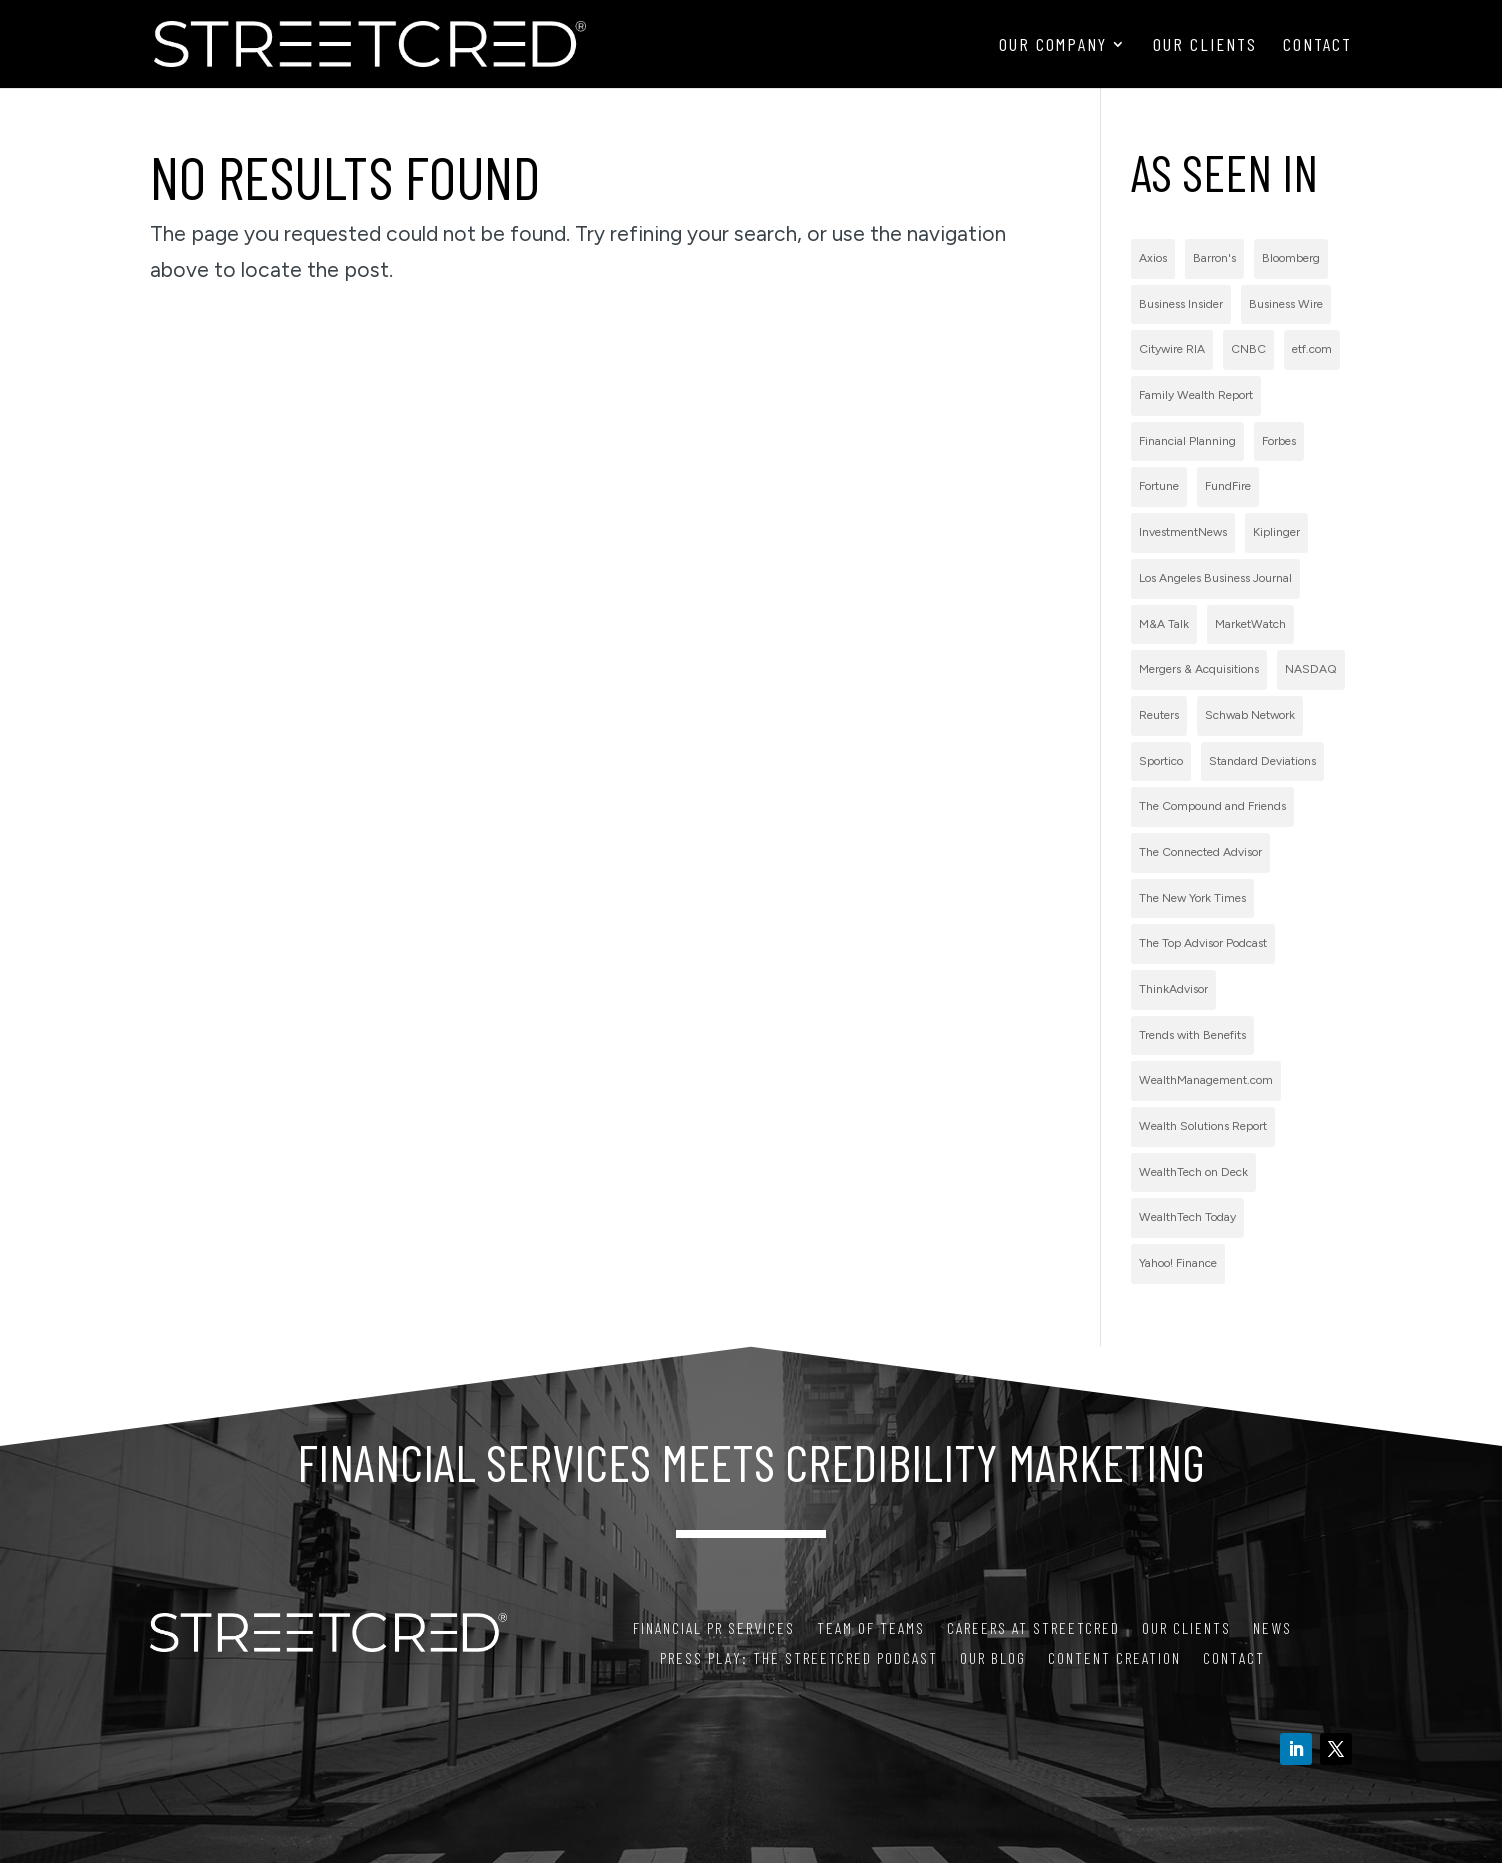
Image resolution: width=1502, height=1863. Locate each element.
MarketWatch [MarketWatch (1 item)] (1250, 624)
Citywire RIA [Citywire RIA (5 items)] (1172, 349)
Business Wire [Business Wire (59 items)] (1286, 304)
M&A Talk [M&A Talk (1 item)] (1164, 624)
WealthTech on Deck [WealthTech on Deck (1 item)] (1193, 1172)
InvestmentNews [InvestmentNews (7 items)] (1183, 532)
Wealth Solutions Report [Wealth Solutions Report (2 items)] (1203, 1126)
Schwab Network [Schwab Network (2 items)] (1250, 715)
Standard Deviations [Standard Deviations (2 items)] (1262, 761)
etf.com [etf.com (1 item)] (1312, 349)
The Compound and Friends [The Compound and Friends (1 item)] (1212, 806)
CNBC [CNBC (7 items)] (1248, 349)
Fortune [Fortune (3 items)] (1159, 486)
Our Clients (1205, 46)
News (1272, 1629)
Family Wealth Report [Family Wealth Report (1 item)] (1196, 395)
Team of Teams (871, 1629)
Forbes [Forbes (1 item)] (1279, 441)
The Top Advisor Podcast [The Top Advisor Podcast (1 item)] (1203, 943)
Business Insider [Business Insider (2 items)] (1181, 304)
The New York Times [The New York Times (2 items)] (1192, 898)
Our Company (1053, 46)
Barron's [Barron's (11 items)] (1214, 258)
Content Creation (1114, 1659)
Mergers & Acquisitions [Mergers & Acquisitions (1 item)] (1199, 669)
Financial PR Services (714, 1629)
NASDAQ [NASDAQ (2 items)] (1311, 669)
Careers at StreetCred (1033, 1629)
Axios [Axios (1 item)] (1153, 258)
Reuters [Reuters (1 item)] (1159, 715)
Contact (1317, 46)
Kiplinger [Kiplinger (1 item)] (1276, 532)
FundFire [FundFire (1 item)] (1228, 486)
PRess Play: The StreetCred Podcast (799, 1659)
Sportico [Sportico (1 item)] (1161, 761)
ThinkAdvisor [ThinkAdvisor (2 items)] (1173, 989)
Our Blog (993, 1659)
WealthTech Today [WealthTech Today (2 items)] (1187, 1217)
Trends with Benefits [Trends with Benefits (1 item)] (1192, 1035)
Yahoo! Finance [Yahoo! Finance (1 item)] (1178, 1263)
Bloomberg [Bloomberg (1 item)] (1291, 258)
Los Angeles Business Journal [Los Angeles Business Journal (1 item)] (1215, 578)
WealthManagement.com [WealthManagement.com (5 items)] (1206, 1080)
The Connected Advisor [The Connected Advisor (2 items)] (1200, 852)
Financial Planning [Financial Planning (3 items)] (1187, 441)
